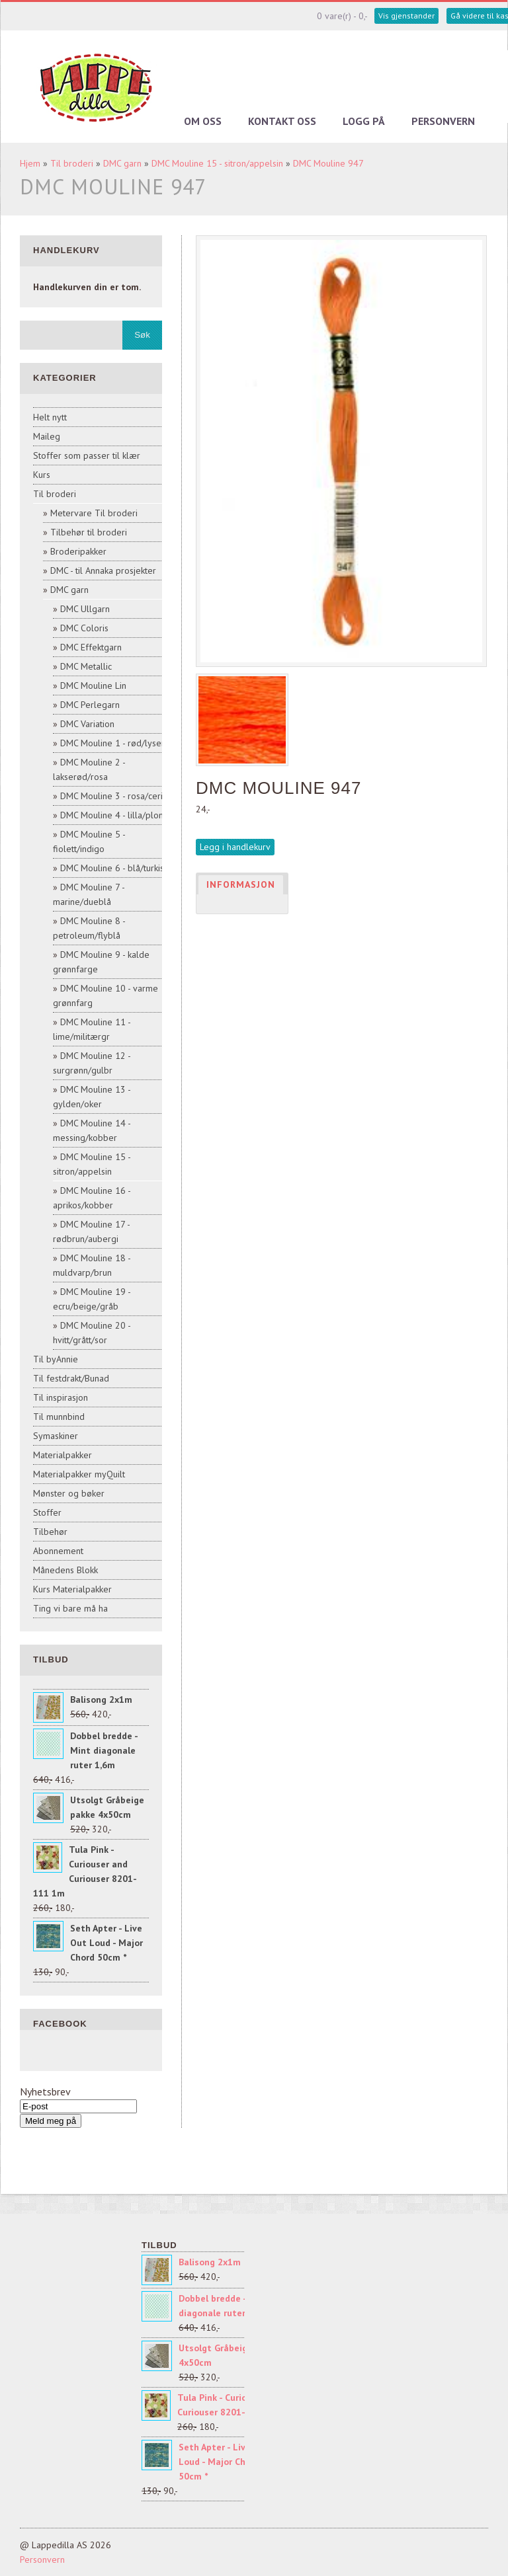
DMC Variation (87, 724)
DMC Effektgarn (91, 647)
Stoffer (47, 1512)
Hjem (30, 163)
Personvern (443, 121)
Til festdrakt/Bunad (71, 1378)
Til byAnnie (55, 1359)
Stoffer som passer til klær (86, 455)
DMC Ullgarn (85, 609)
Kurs (41, 475)
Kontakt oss (282, 121)
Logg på (364, 121)
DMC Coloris (84, 628)
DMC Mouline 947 (328, 163)
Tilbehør (50, 1532)
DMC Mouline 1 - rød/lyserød (117, 743)
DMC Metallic (86, 666)
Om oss (203, 121)
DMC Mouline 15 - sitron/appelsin (217, 163)
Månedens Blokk (65, 1570)
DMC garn (122, 163)
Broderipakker (78, 551)
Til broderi (71, 163)
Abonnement (58, 1551)
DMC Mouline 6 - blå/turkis (112, 868)
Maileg (46, 436)
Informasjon (240, 884)
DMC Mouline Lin (93, 685)
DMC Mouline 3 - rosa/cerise (116, 796)
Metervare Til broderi (94, 513)
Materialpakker (62, 1455)
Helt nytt (50, 417)
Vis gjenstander (406, 15)
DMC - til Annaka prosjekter (103, 570)
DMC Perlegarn (90, 705)
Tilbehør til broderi (88, 532)
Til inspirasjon (60, 1397)
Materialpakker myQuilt (79, 1474)
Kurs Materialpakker (72, 1589)
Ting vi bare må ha (70, 1608)
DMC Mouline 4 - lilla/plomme (119, 815)
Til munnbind (59, 1417)
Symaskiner (55, 1436)
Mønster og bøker (69, 1493)
